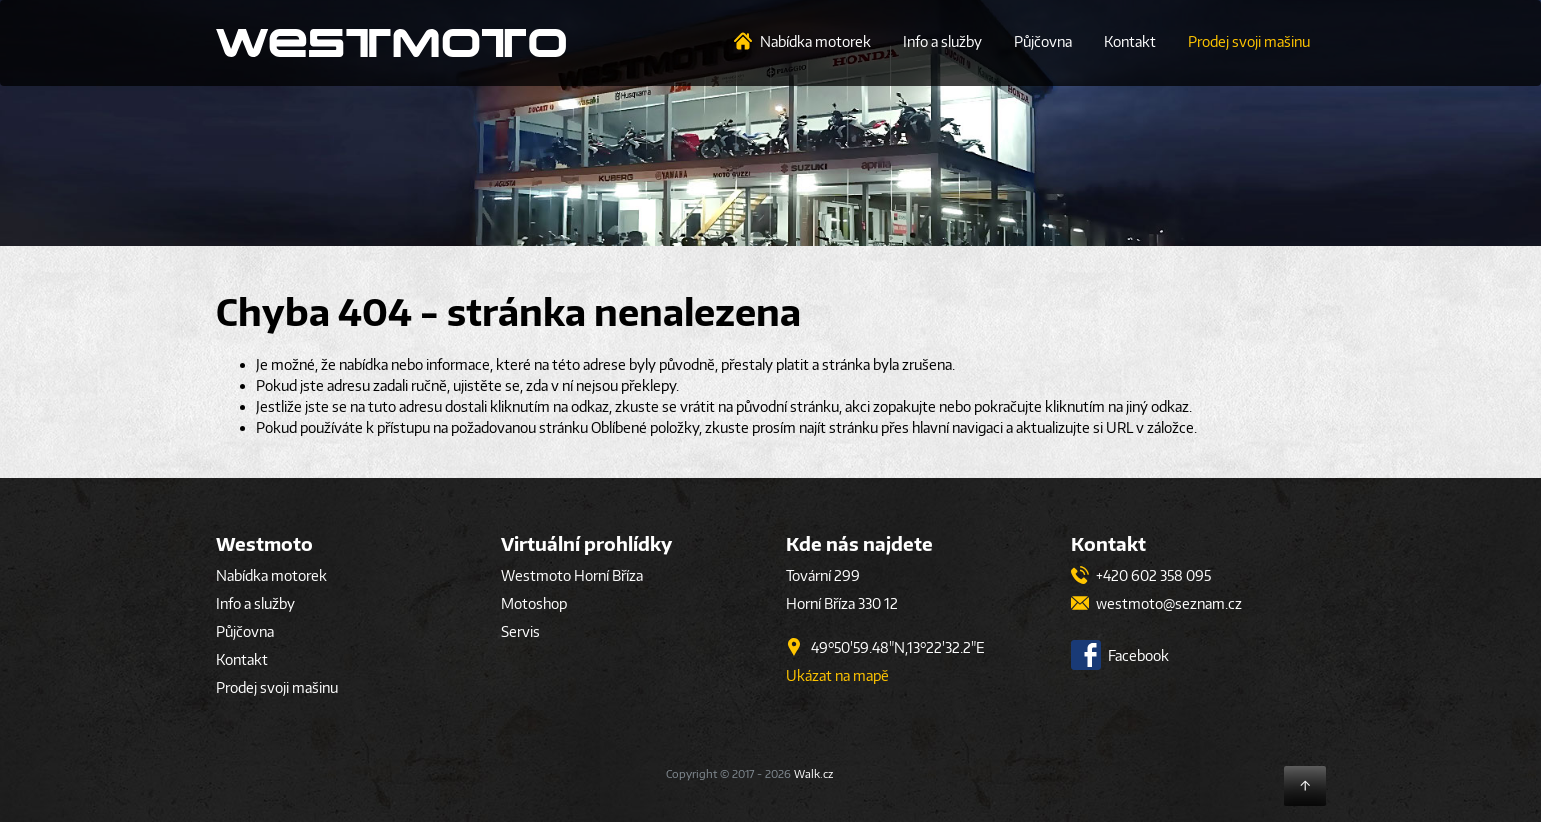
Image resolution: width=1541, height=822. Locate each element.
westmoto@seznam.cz (1156, 603)
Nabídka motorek (815, 41)
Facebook (1120, 655)
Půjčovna (1043, 41)
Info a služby (942, 41)
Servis (520, 631)
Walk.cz (813, 773)
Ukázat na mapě (837, 675)
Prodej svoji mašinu (1249, 41)
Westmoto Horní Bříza (572, 575)
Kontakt (1130, 41)
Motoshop (534, 603)
